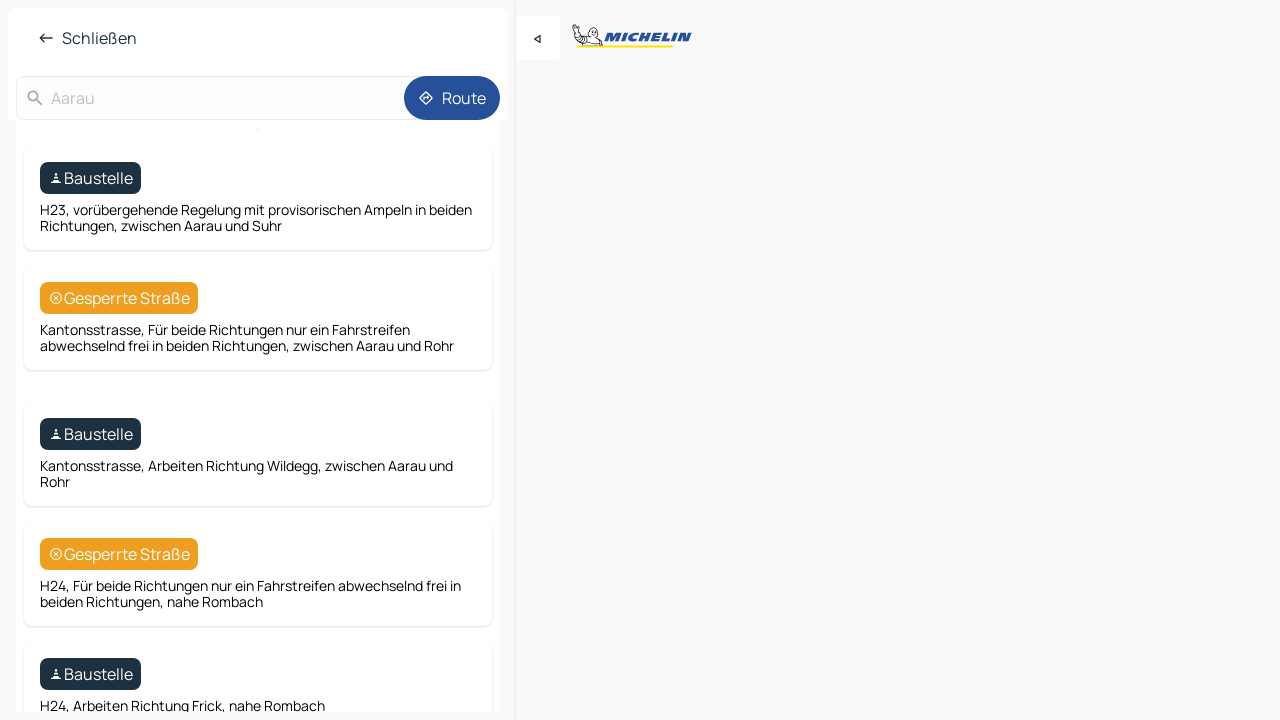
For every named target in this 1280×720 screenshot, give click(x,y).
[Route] (452, 98)
